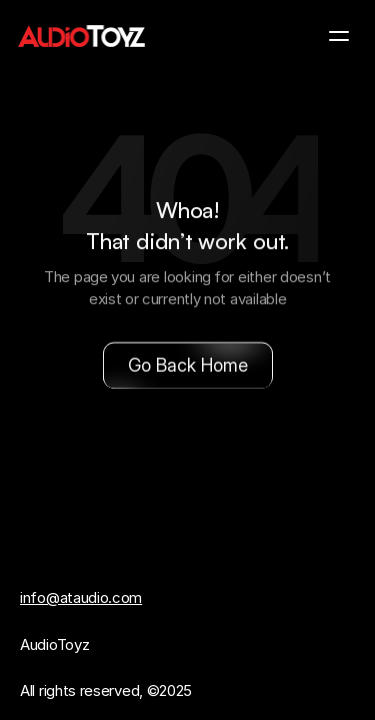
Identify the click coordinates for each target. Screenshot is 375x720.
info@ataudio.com (81, 597)
